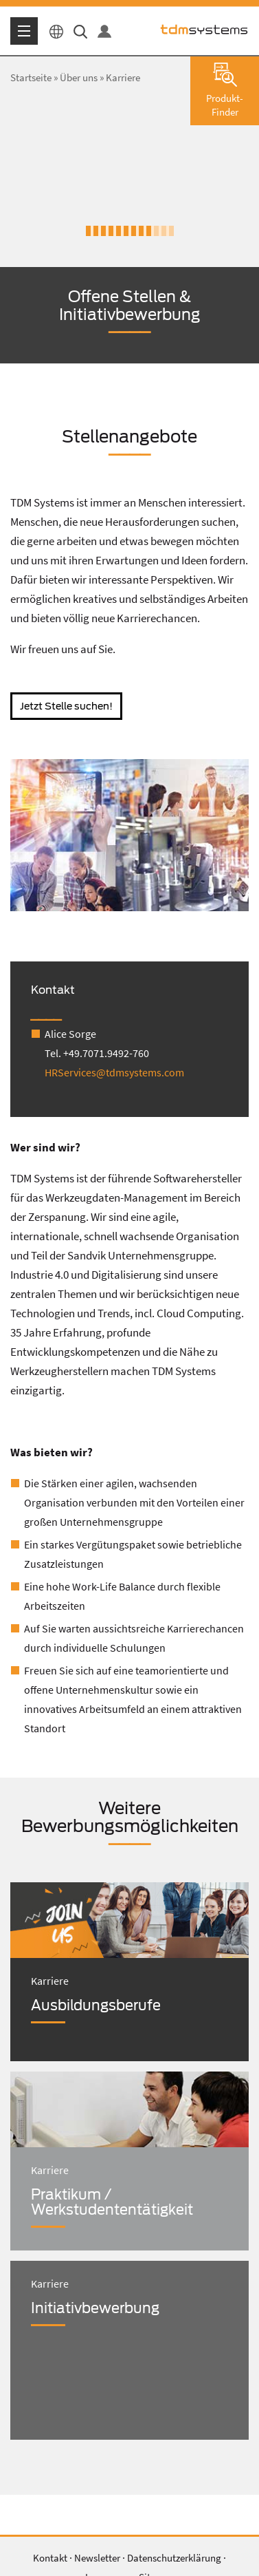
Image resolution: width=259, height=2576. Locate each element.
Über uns (79, 77)
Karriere (123, 77)
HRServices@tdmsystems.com (114, 1072)
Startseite (31, 77)
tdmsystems (204, 29)
